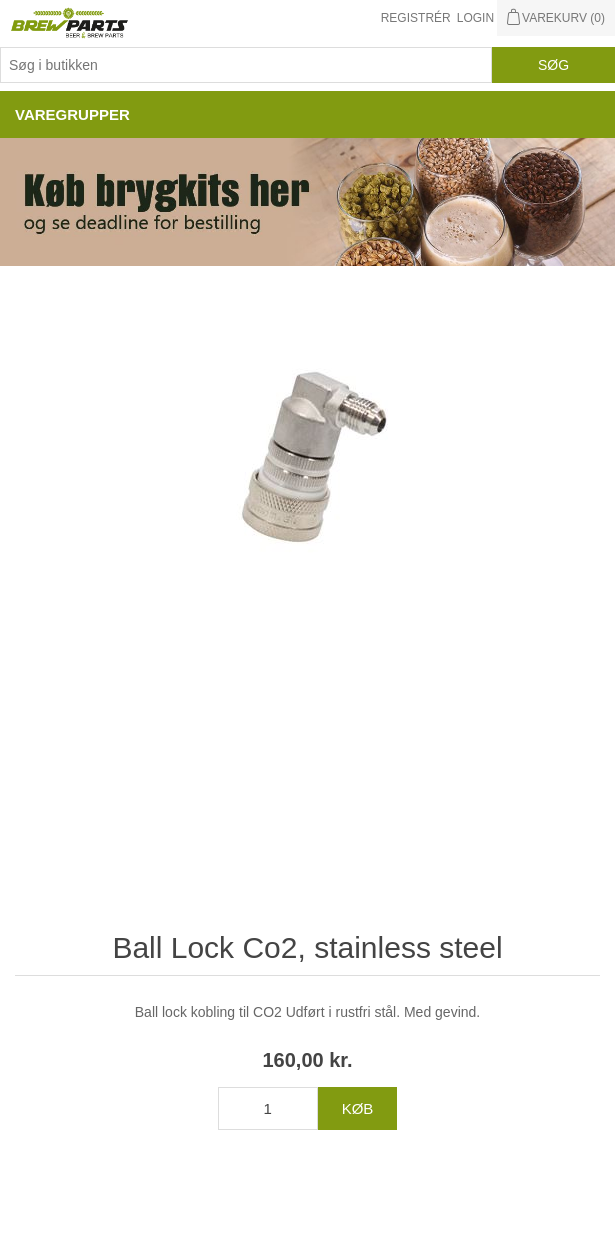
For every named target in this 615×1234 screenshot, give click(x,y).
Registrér (416, 18)
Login (475, 18)
